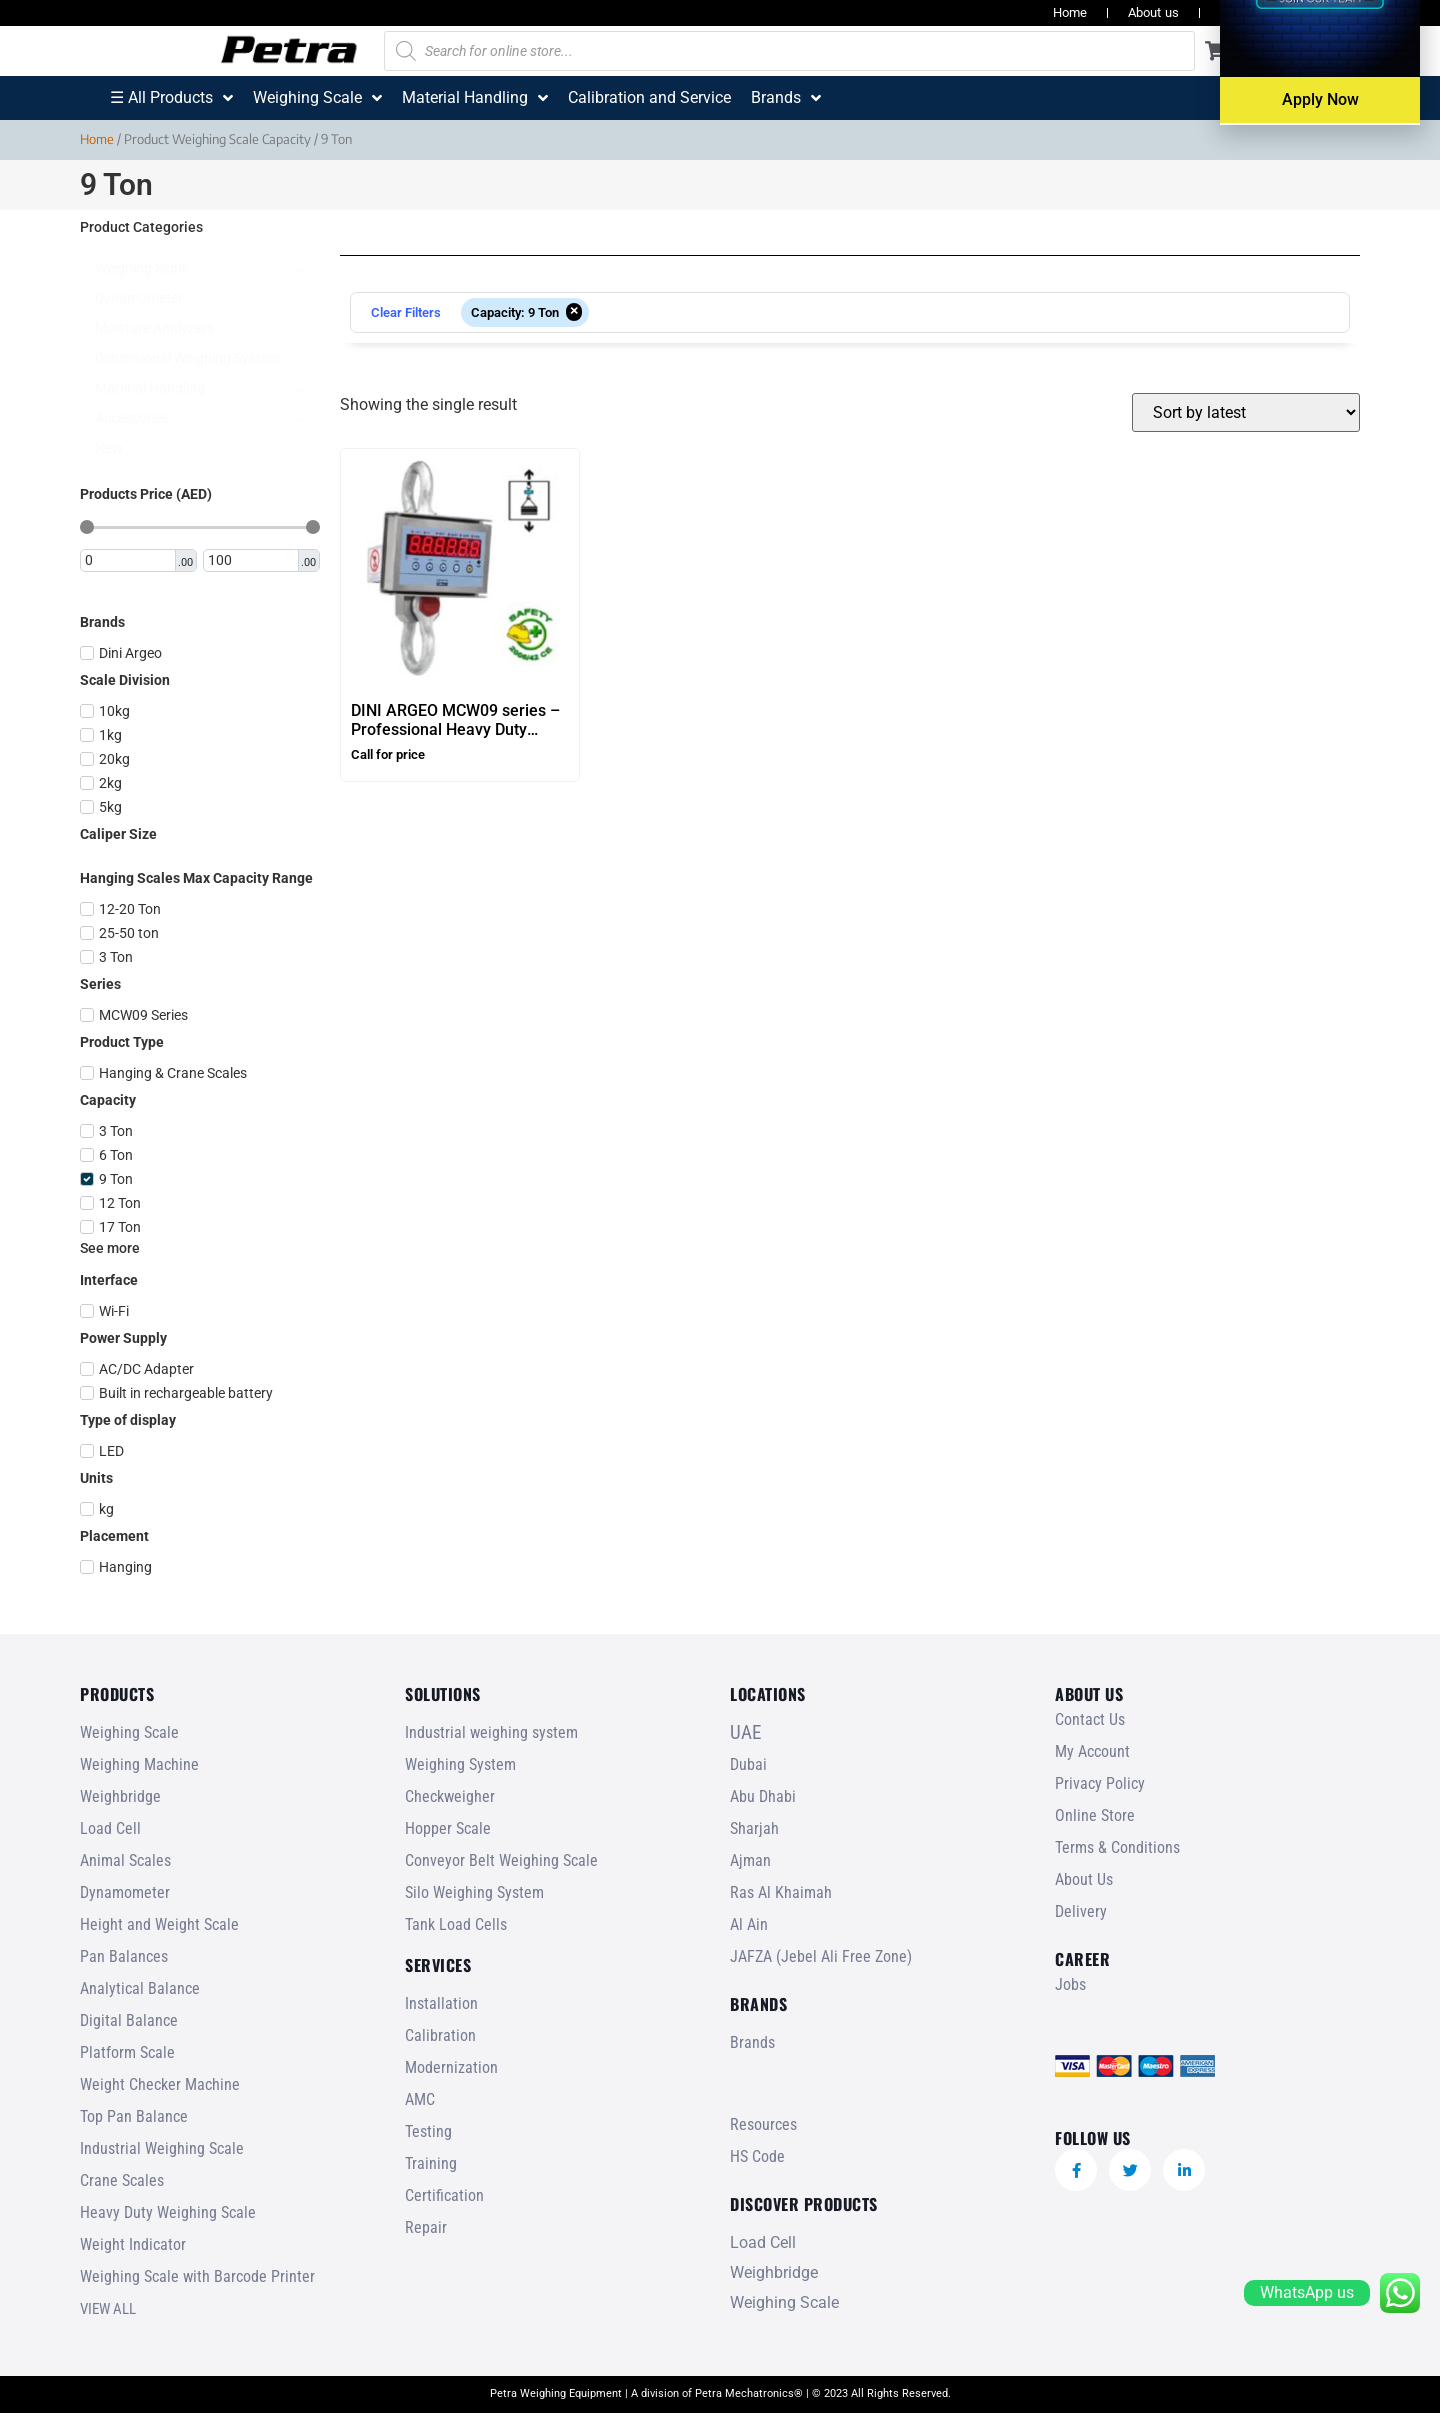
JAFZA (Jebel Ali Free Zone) (821, 1956)
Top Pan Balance (134, 2116)
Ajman (750, 1860)
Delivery (1081, 1911)
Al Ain (749, 1924)
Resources (1250, 12)
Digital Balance (129, 2020)
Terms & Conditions (1117, 1847)
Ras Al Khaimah (781, 1892)
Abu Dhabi (763, 1796)
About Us (1084, 1879)
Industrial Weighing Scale (162, 2148)
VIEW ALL (108, 2309)
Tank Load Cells (456, 1924)
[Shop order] (1246, 412)
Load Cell (110, 1828)
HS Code (757, 2156)
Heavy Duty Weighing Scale (168, 2212)
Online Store (1095, 1815)
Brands (752, 2042)
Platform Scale (127, 2052)
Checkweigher (450, 1796)
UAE (745, 1732)
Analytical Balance (140, 1988)
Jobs (1336, 12)
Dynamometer (125, 1892)
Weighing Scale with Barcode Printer (197, 2276)
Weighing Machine (139, 1764)
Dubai (748, 1764)
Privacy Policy (1100, 1783)
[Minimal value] (200, 527)
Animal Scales (125, 1860)
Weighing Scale (129, 1732)
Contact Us (1090, 1719)
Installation (441, 2003)
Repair (426, 2227)
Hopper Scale (448, 1828)
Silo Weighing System (474, 1892)
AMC (420, 2099)
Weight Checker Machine (160, 2084)
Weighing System (460, 1764)
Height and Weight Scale (159, 1924)
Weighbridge (120, 1796)
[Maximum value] (252, 561)
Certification (444, 2195)
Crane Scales (122, 2180)
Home (1070, 12)
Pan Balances (124, 1956)
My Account (1092, 1751)
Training (431, 2163)
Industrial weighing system (491, 1732)
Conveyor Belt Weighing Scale (501, 1860)
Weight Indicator (133, 2244)
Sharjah (754, 1828)
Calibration (440, 2035)
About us (1153, 12)
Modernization (451, 2067)
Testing (428, 2131)
